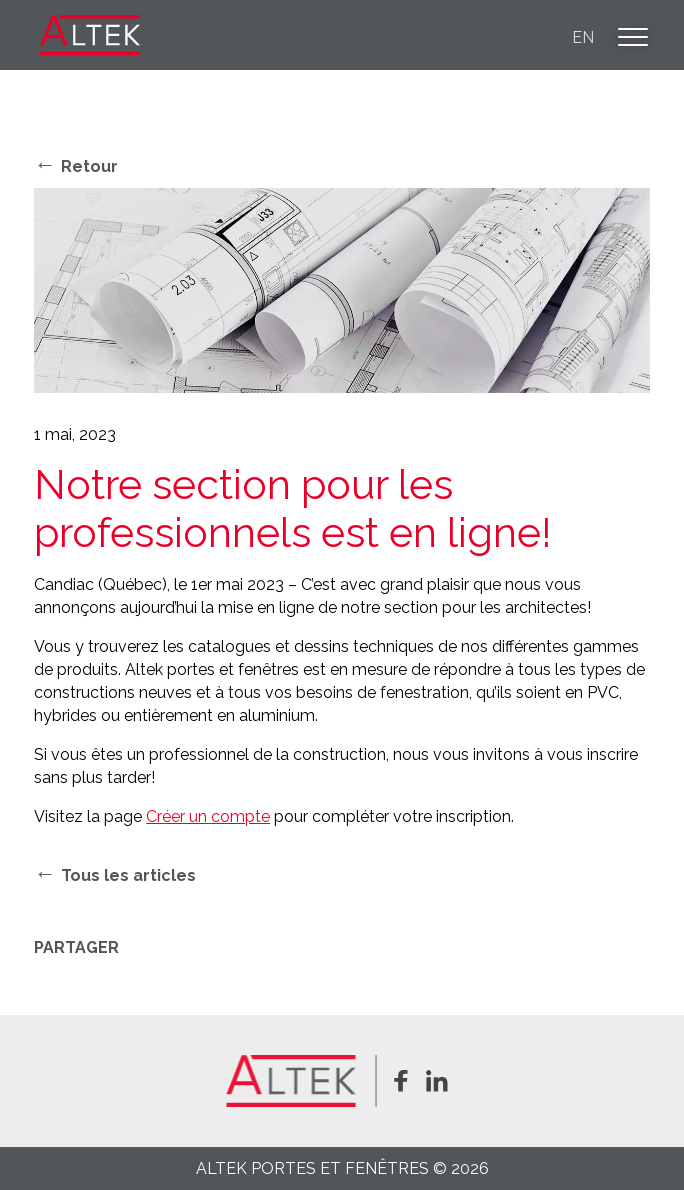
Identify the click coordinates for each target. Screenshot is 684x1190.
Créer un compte (208, 816)
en (583, 37)
